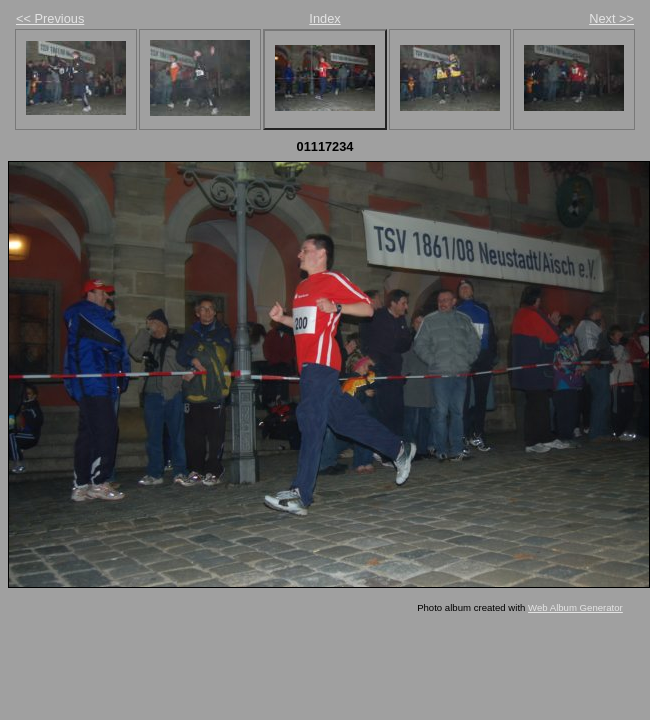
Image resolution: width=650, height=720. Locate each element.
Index (324, 18)
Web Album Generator (575, 607)
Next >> (611, 18)
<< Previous (50, 18)
